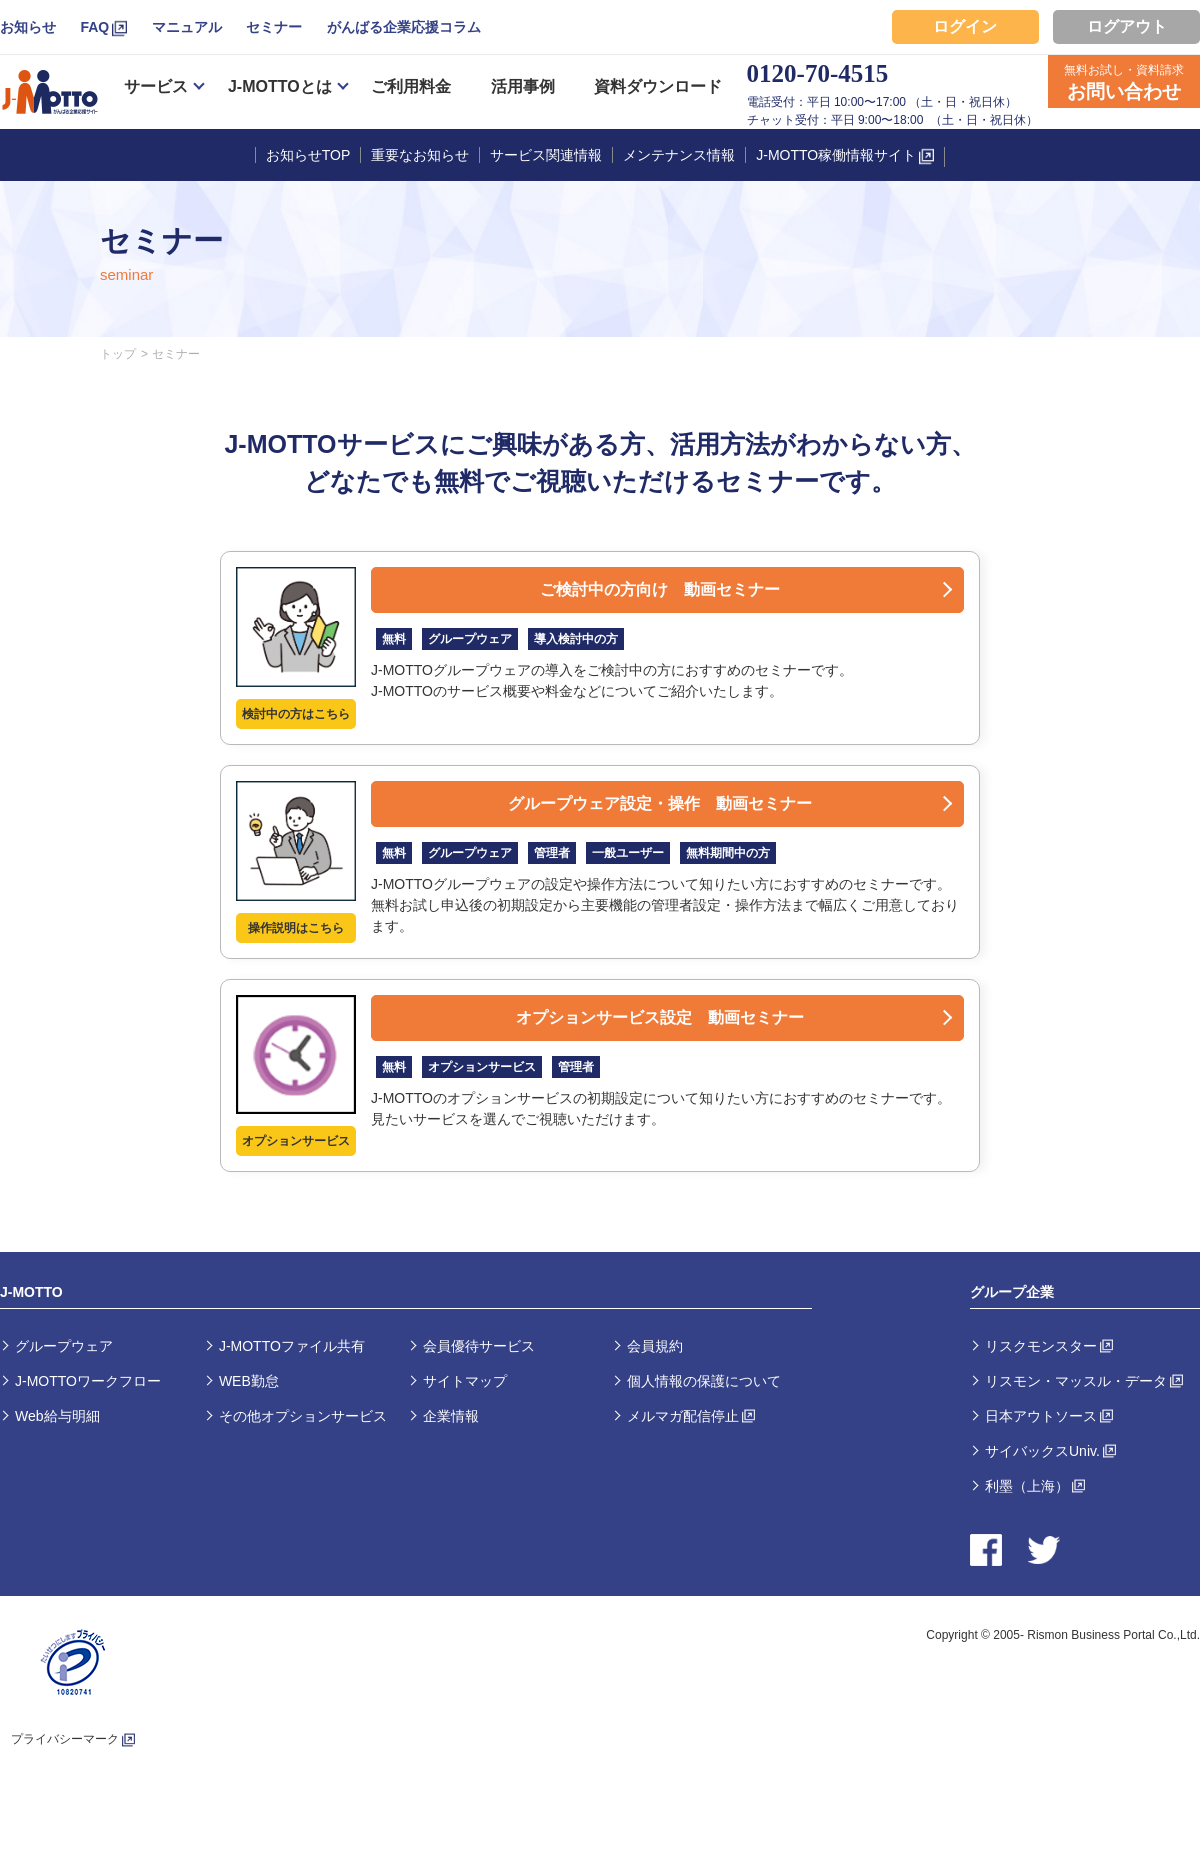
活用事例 (523, 86)
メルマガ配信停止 (683, 1416)
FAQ (94, 27)
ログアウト (1127, 26)
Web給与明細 (57, 1416)
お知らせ (28, 27)
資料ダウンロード (658, 86)
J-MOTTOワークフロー (88, 1381)
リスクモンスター (1041, 1346)
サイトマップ (465, 1381)
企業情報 (451, 1416)
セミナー (274, 27)
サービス (156, 86)
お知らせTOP (308, 155)
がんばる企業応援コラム (404, 27)
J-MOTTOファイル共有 (292, 1346)
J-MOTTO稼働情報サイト (836, 155)
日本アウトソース (1041, 1416)
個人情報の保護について (704, 1381)
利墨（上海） (1027, 1486)
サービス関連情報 (546, 155)
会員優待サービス (479, 1346)
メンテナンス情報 (679, 155)
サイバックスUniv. (1042, 1451)
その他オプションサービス (303, 1416)
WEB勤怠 (249, 1381)
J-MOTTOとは (280, 86)
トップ (118, 354)
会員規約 (655, 1346)
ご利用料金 (411, 86)
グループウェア (64, 1346)
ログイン (965, 26)
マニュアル (187, 27)
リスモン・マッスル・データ (1076, 1381)
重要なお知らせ (420, 155)
